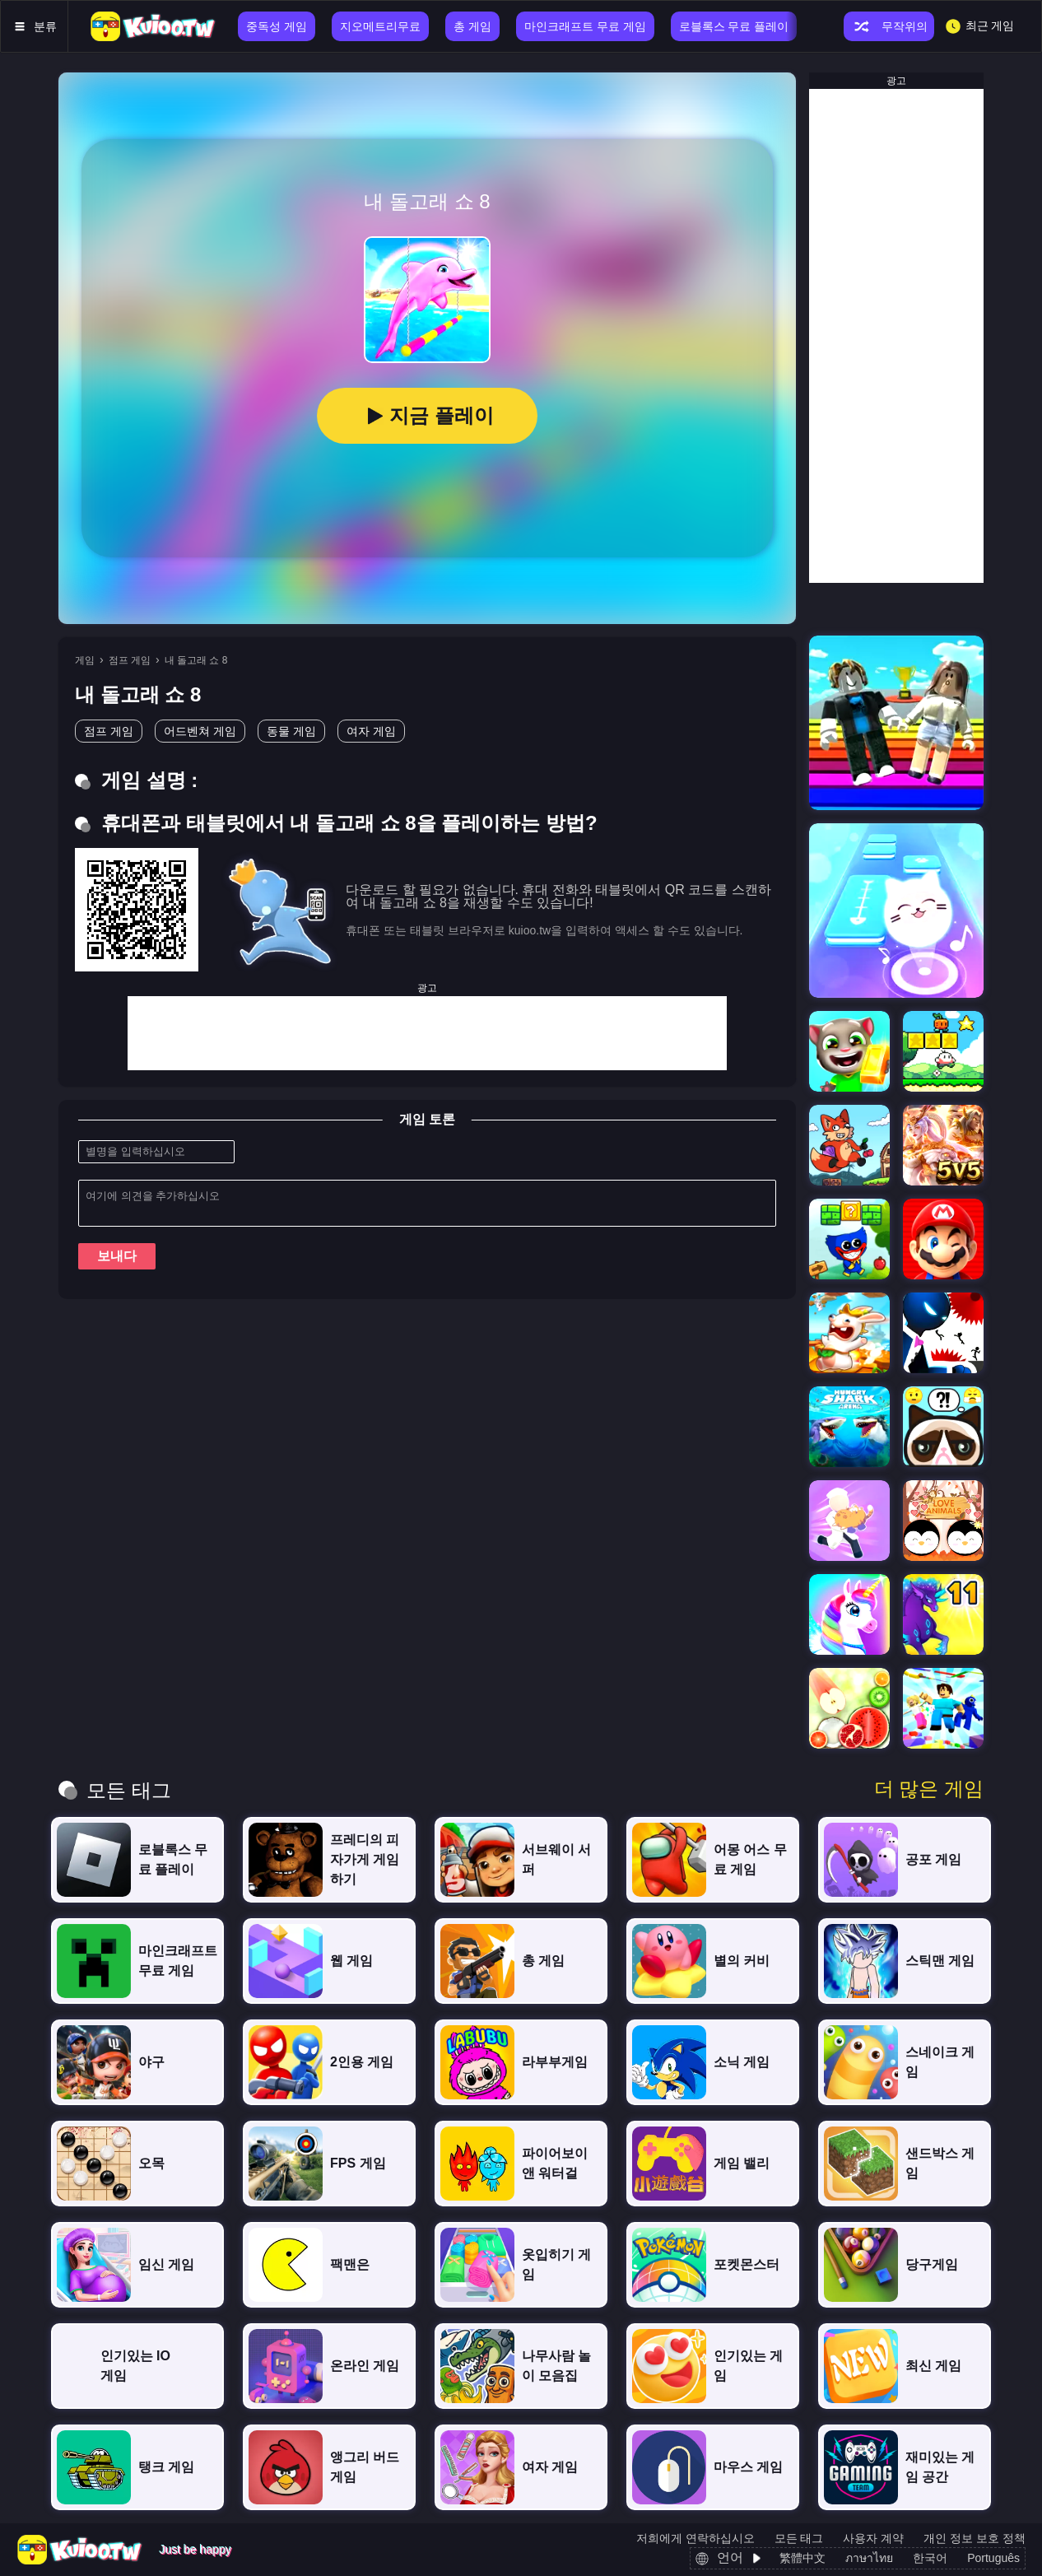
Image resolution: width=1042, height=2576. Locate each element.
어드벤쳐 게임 (200, 731)
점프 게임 (130, 660)
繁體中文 (802, 2557)
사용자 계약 (873, 2538)
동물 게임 (291, 731)
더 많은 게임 (929, 1789)
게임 (85, 660)
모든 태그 (799, 2538)
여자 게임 (371, 731)
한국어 (930, 2557)
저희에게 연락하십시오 (695, 2538)
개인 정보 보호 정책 (974, 2538)
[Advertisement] (427, 1033)
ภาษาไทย (869, 2557)
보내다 (117, 1256)
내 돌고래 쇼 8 (196, 660)
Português (993, 2557)
